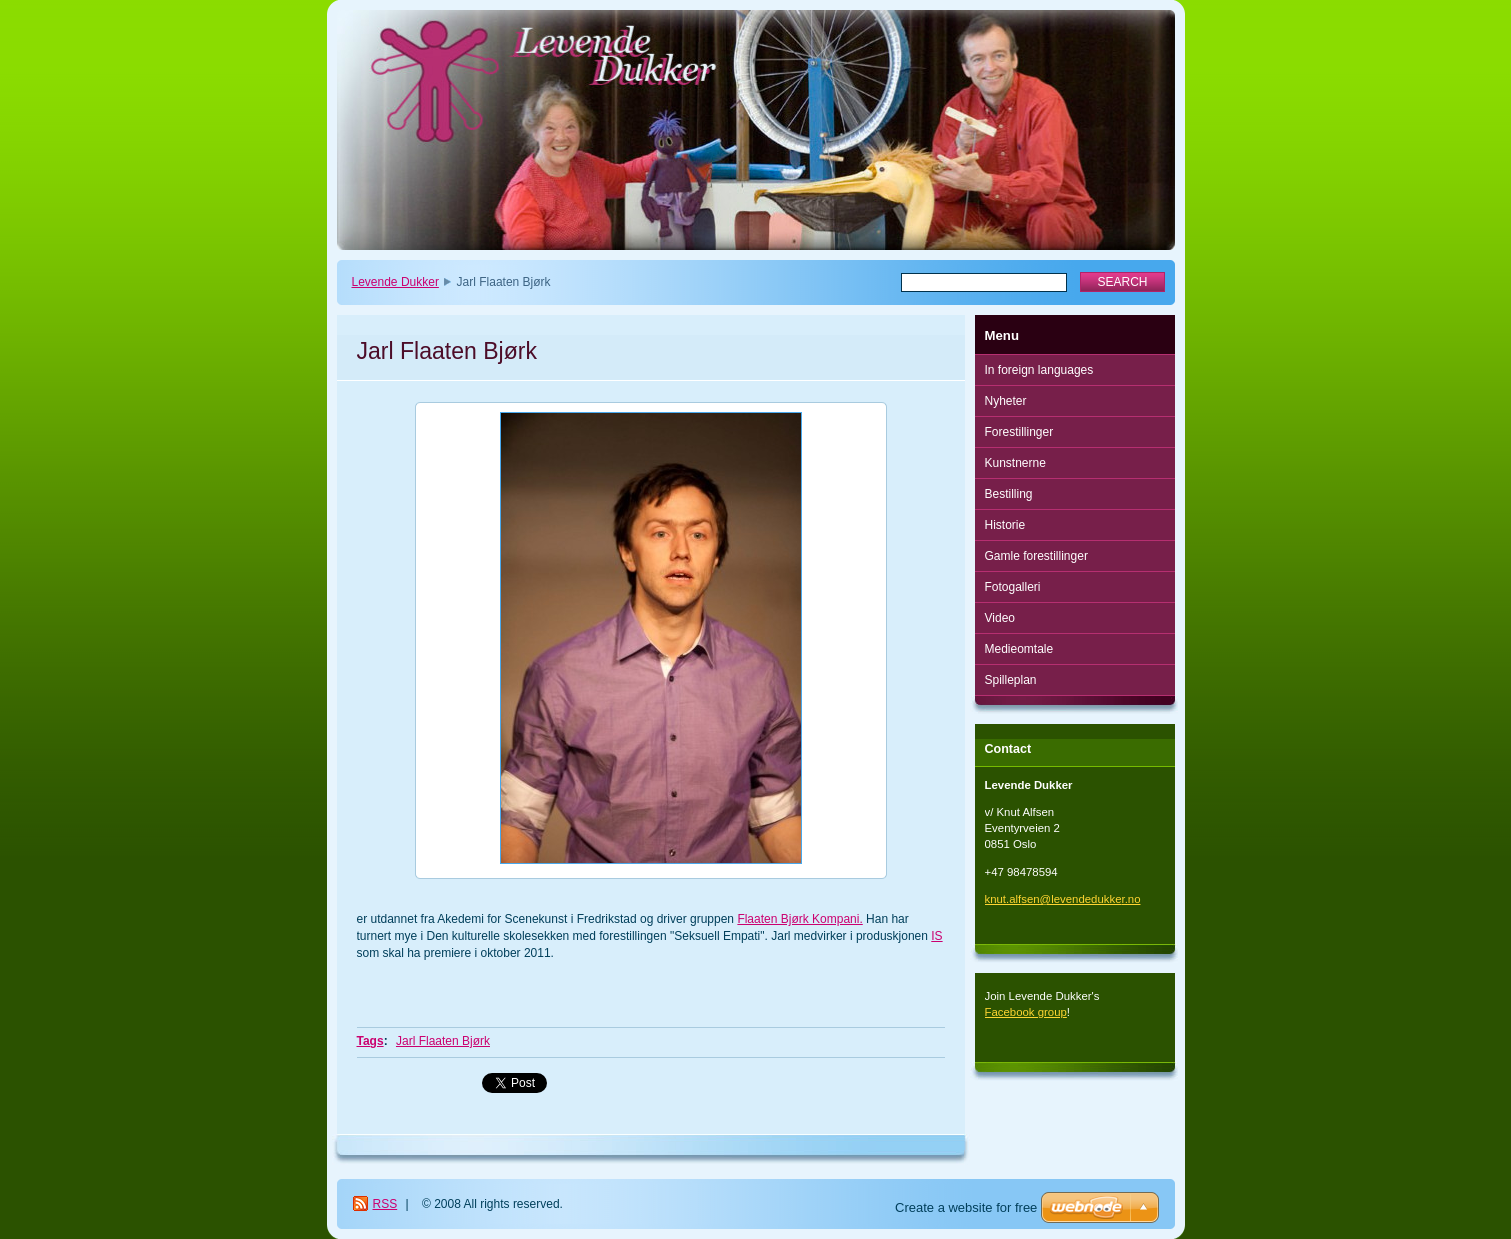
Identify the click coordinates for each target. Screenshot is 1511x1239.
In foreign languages (1039, 370)
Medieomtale (1019, 649)
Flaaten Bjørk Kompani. (799, 919)
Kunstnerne (1015, 463)
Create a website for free (966, 1207)
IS (936, 936)
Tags (370, 1041)
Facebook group (1026, 1012)
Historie (1005, 525)
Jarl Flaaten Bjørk (443, 1041)
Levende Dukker (395, 282)
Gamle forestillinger (1036, 556)
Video (1000, 618)
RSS (385, 1204)
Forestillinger (1019, 432)
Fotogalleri (1013, 587)
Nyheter (1006, 401)
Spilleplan (1011, 680)
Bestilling (1009, 494)
